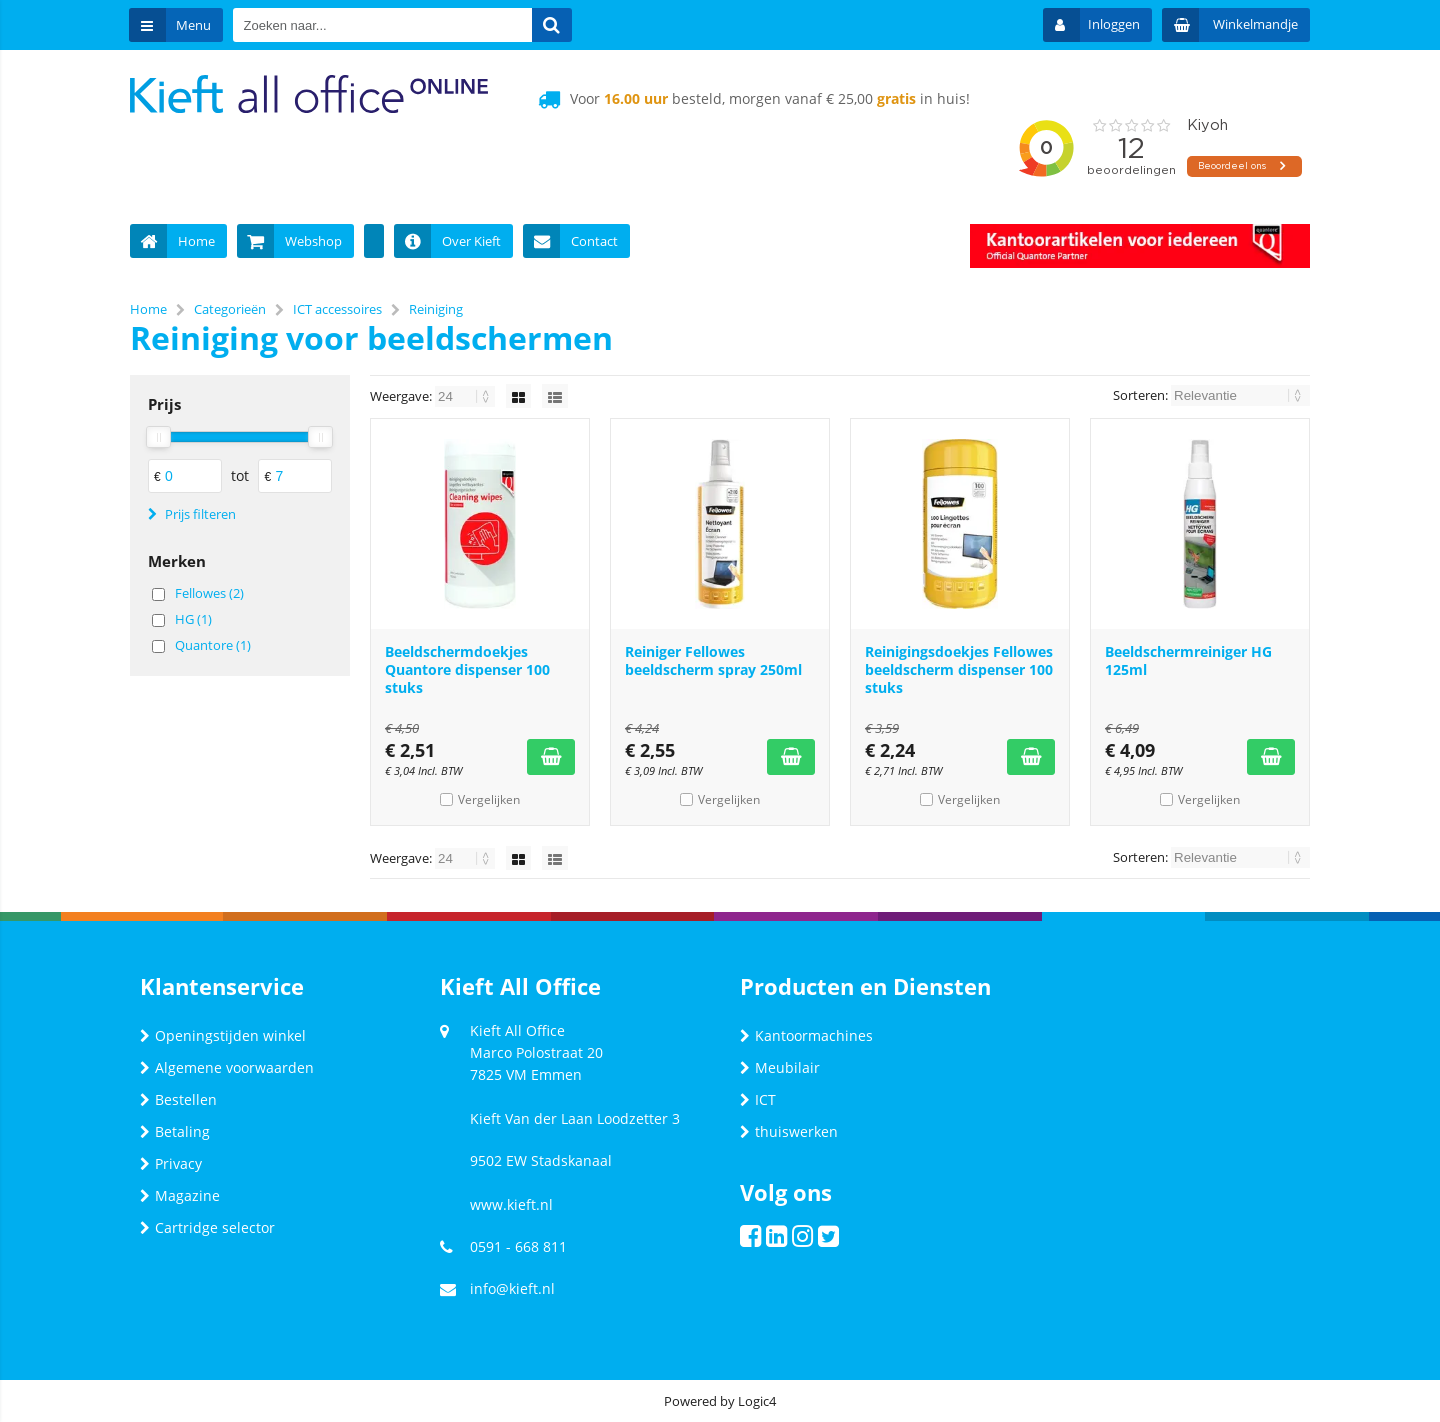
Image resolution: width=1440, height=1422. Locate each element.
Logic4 (757, 1401)
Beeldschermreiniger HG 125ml (1188, 660)
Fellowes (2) (209, 593)
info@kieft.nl (512, 1288)
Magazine (180, 1195)
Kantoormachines (806, 1035)
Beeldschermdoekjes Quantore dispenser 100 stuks (467, 669)
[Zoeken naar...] (553, 25)
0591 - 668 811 (518, 1246)
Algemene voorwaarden (227, 1067)
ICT (758, 1099)
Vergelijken (489, 799)
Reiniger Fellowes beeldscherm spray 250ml (713, 660)
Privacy (171, 1163)
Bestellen (178, 1099)
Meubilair (780, 1067)
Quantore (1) (213, 645)
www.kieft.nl (511, 1204)
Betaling (175, 1131)
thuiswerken (789, 1131)
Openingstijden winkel (223, 1035)
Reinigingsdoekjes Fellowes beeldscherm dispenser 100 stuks (959, 669)
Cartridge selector (207, 1227)
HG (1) (193, 619)
